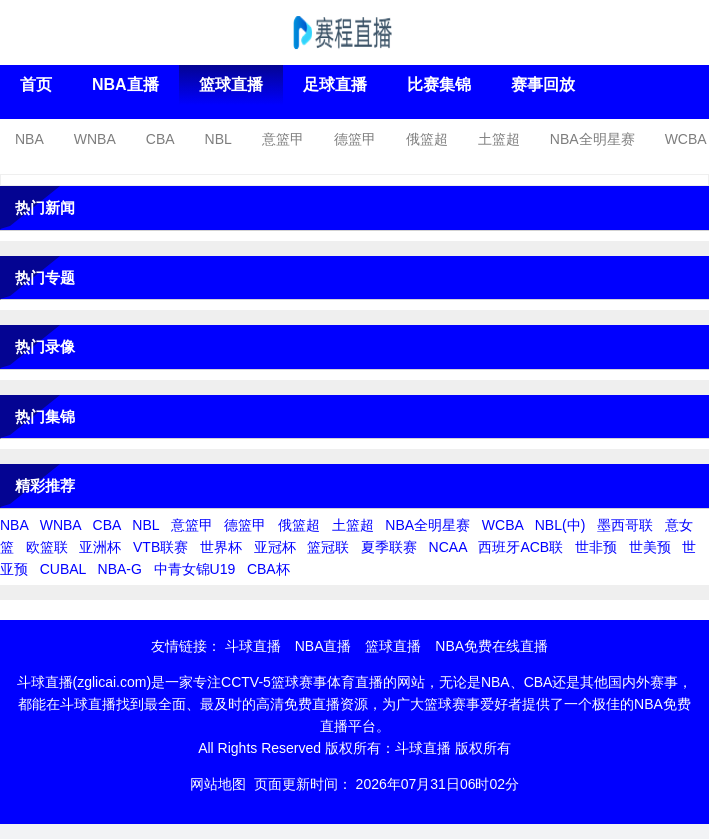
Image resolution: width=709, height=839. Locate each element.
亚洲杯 (100, 547)
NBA (29, 139)
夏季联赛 (389, 547)
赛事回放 (543, 84)
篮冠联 (328, 547)
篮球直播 (231, 84)
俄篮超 (427, 139)
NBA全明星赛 (592, 139)
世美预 (650, 547)
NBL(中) (560, 525)
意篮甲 (283, 139)
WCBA (686, 139)
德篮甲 (355, 139)
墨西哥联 (625, 525)
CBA (160, 139)
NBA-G (120, 569)
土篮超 (499, 139)
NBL (218, 139)
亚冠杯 (275, 547)
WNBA (95, 139)
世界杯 (221, 547)
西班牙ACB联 (520, 547)
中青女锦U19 (195, 569)
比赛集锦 (439, 84)
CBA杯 (268, 569)
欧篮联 (47, 547)
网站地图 (218, 784)
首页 (36, 84)
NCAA (448, 547)
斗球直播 (253, 646)
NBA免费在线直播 (491, 646)
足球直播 (335, 84)
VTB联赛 (160, 547)
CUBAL (63, 569)
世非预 (596, 547)
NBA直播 (125, 84)
